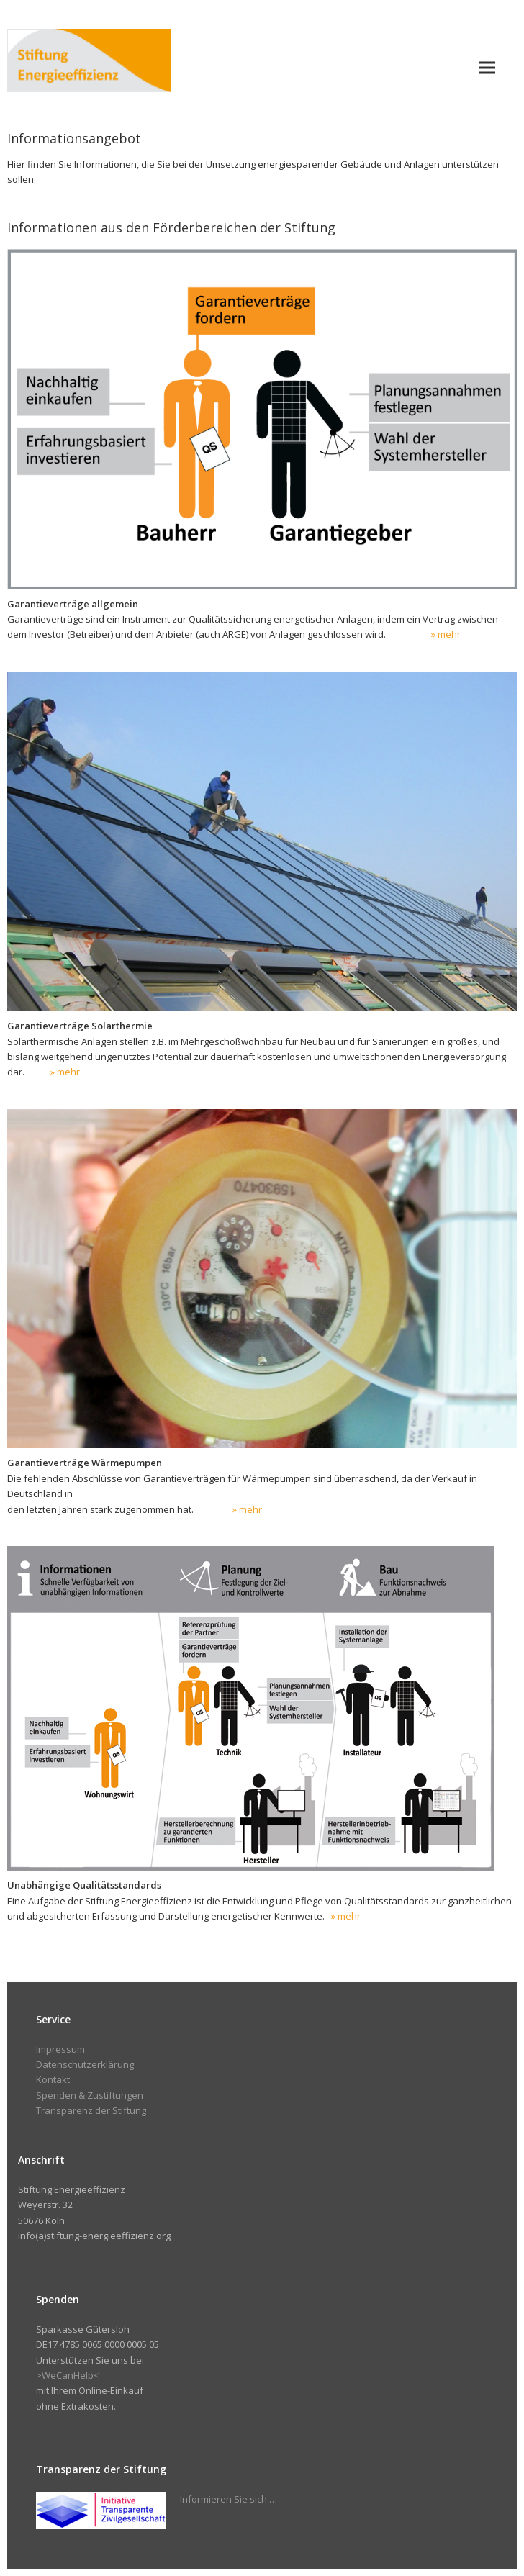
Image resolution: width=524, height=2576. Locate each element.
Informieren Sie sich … (228, 2499)
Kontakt (53, 2079)
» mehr (446, 634)
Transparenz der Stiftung (91, 2110)
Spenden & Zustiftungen (89, 2095)
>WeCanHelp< (67, 2375)
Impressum (60, 2049)
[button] (487, 67)
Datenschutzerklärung (85, 2064)
